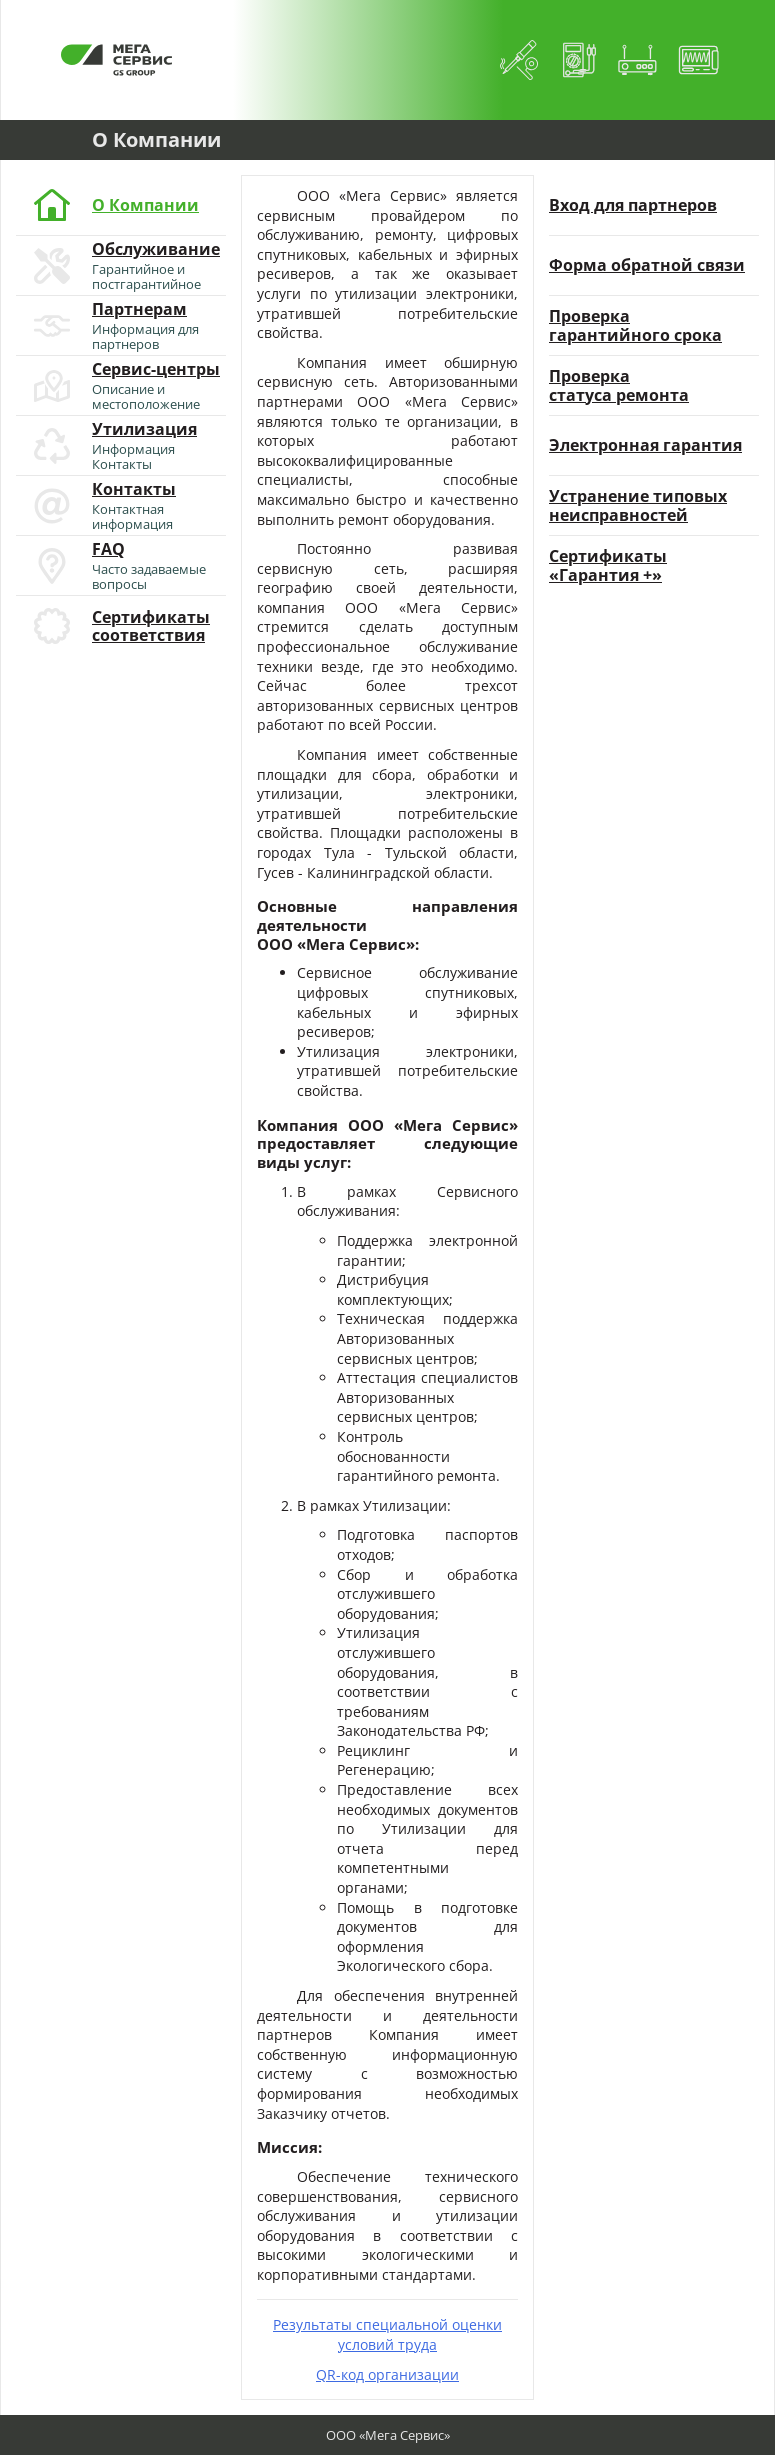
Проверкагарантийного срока (635, 325)
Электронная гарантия (645, 445)
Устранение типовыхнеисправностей (638, 505)
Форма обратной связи (647, 265)
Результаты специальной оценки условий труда (387, 2334)
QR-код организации (387, 2374)
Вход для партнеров (633, 205)
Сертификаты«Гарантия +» (608, 565)
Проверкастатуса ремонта (619, 385)
